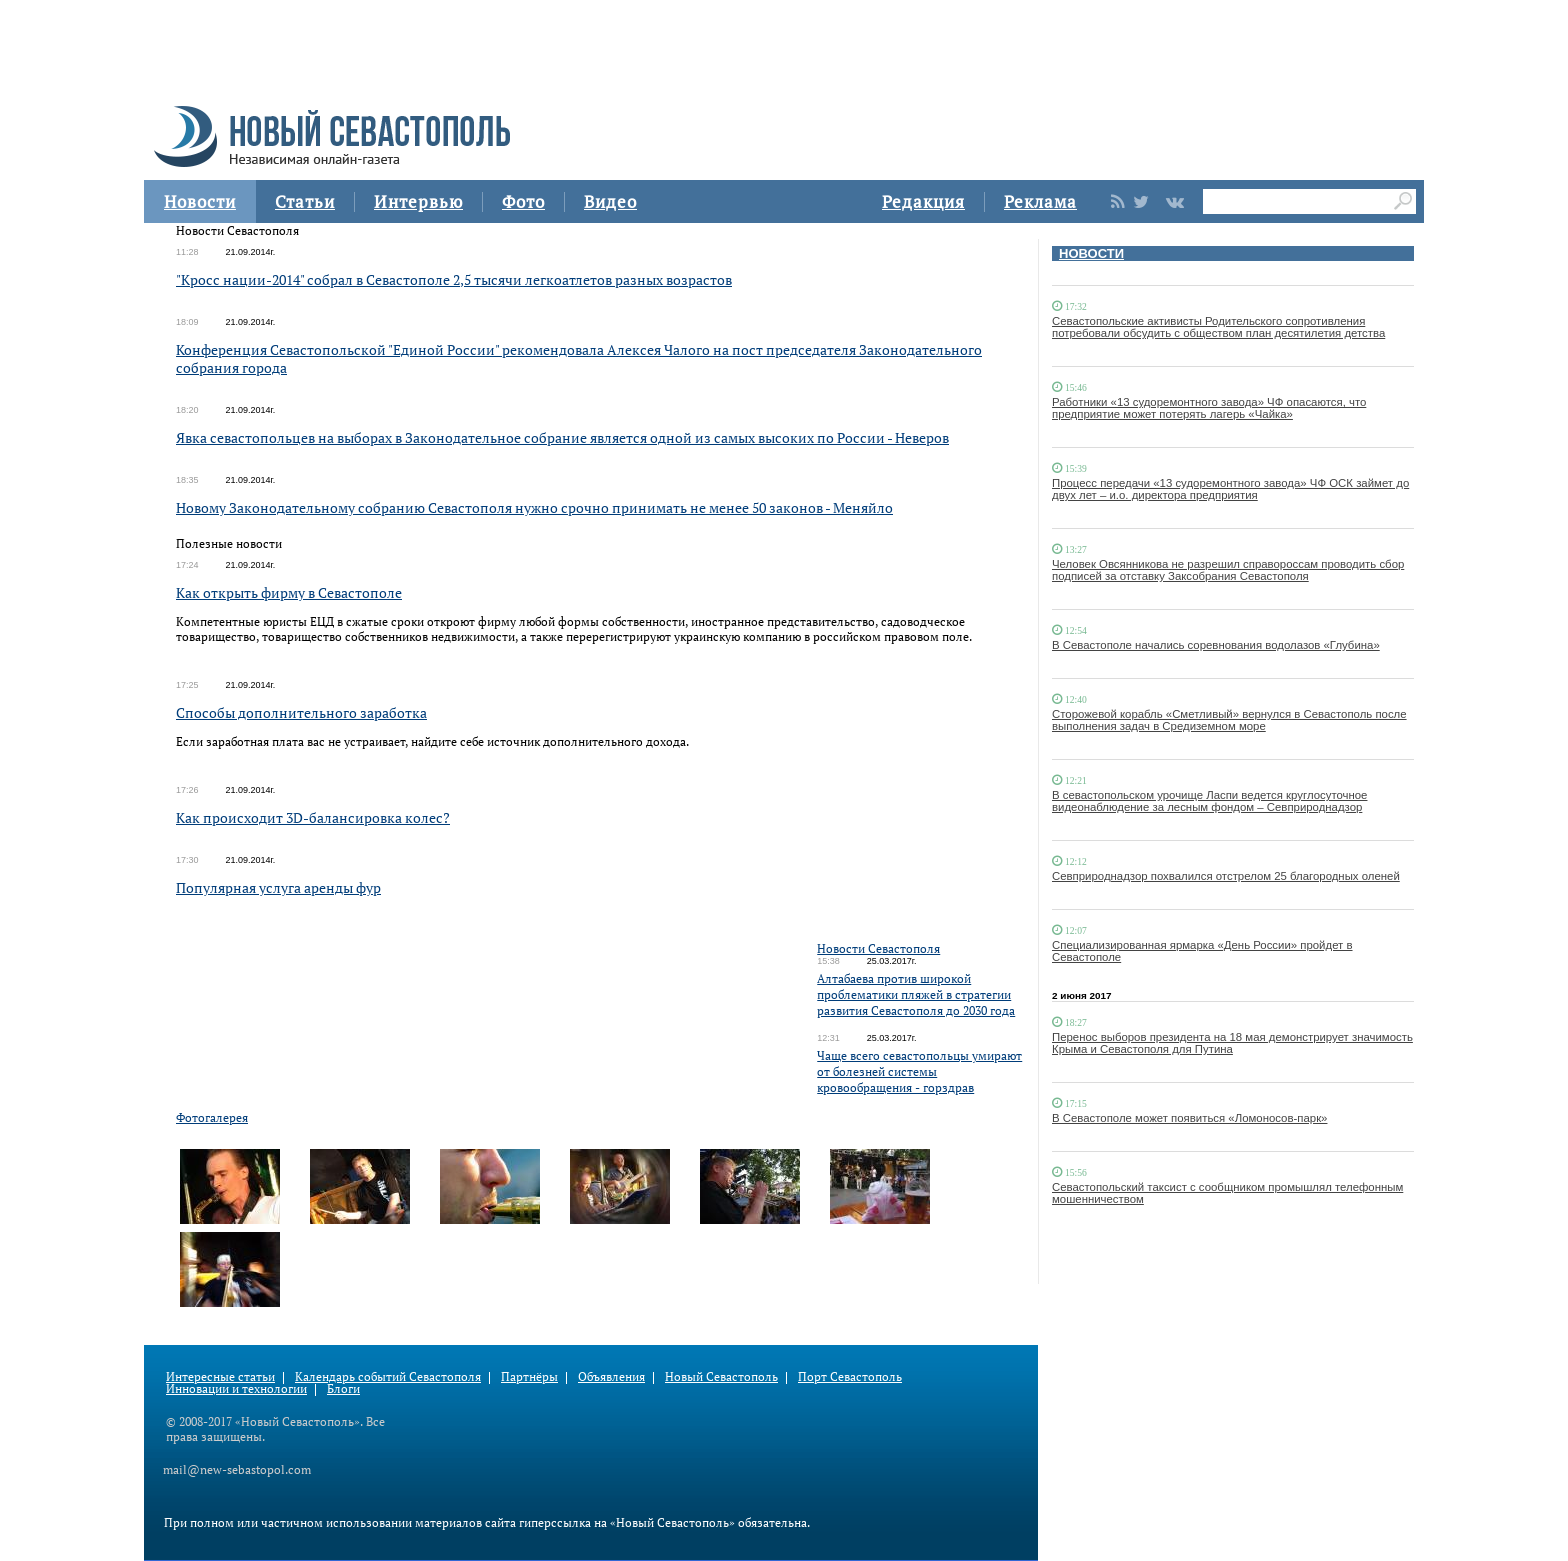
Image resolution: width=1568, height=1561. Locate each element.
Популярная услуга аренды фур (278, 887)
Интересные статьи (220, 1376)
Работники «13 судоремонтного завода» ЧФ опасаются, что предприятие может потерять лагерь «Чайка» (1209, 408)
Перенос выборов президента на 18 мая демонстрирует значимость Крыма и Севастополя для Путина (1232, 1043)
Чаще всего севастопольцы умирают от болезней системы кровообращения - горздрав (919, 1071)
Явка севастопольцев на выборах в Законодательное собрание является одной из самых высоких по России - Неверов (562, 437)
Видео (610, 201)
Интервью (418, 201)
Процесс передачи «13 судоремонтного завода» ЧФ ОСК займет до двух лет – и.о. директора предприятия (1230, 489)
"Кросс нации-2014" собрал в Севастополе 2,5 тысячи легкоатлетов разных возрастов (454, 279)
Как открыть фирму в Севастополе (289, 592)
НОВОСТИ (1091, 253)
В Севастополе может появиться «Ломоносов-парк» (1189, 1118)
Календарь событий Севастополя (388, 1376)
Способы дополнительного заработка (301, 712)
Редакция (923, 201)
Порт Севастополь (850, 1376)
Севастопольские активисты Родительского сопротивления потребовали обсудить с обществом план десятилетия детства (1218, 327)
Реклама (1040, 201)
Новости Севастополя (878, 948)
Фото (523, 201)
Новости (200, 201)
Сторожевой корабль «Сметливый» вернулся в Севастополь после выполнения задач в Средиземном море (1229, 720)
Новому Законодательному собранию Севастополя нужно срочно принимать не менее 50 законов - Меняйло (534, 507)
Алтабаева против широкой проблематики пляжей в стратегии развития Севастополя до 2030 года (916, 994)
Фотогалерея (212, 1117)
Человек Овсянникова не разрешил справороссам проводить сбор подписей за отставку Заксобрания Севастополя (1228, 570)
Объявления (611, 1376)
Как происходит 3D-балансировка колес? (313, 817)
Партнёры (529, 1376)
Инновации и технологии (236, 1388)
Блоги (343, 1388)
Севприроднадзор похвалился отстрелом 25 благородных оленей (1226, 876)
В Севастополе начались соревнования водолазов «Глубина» (1216, 645)
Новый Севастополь (721, 1376)
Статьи (305, 201)
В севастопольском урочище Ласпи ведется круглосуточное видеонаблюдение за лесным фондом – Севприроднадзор (1209, 801)
